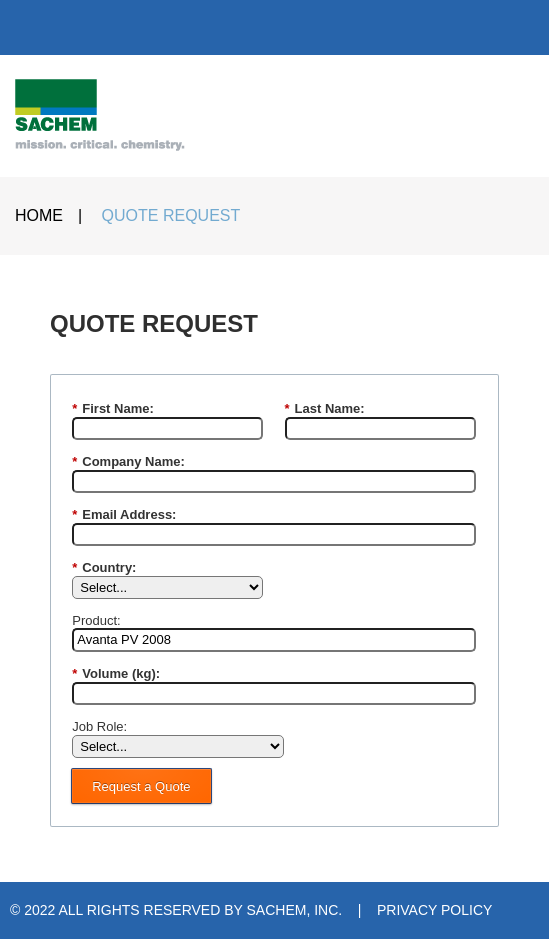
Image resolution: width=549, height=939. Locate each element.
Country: (104, 568)
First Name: (113, 409)
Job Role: (99, 726)
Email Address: (124, 515)
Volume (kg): (116, 674)
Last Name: (325, 409)
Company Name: (128, 462)
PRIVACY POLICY (434, 910)
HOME (39, 215)
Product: (96, 620)
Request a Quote (141, 786)
